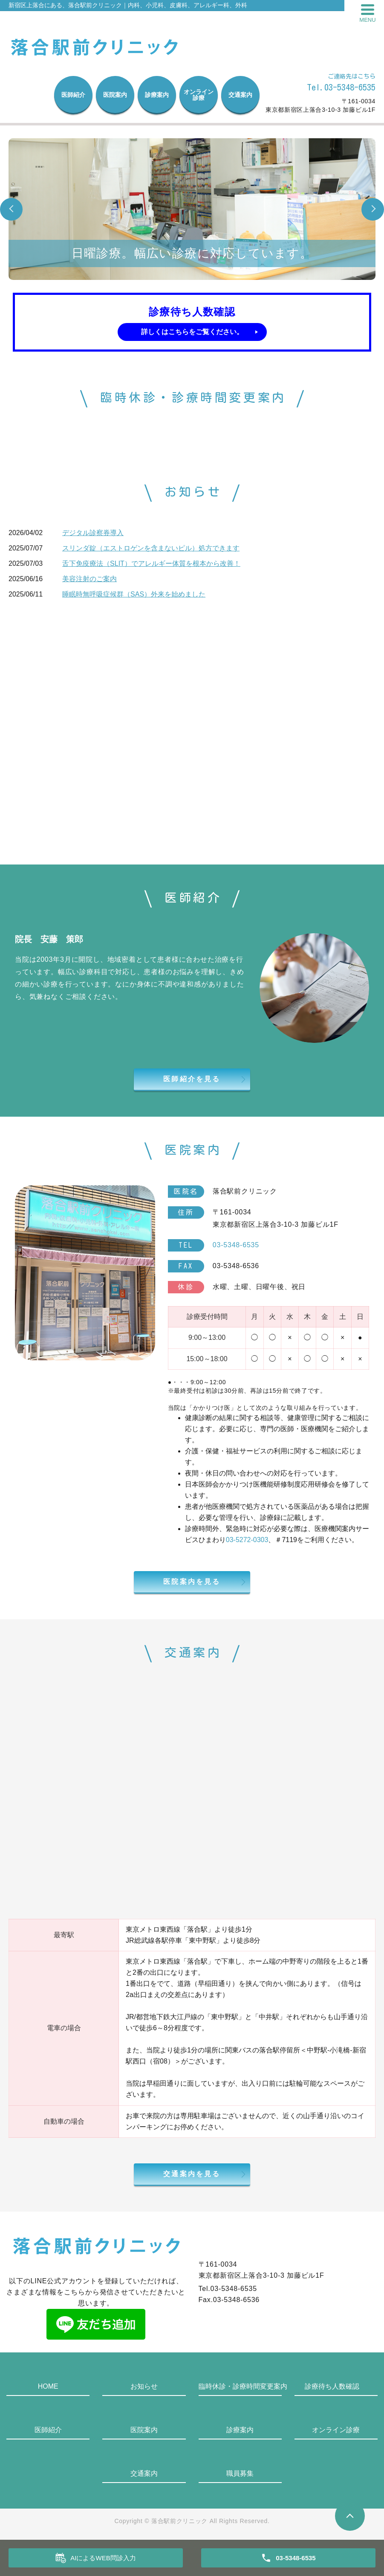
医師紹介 (73, 94)
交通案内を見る (191, 2173)
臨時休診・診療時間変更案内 (240, 2386)
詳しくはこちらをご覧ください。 (192, 331)
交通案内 (240, 94)
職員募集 (240, 2473)
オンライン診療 (199, 94)
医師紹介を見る (191, 1079)
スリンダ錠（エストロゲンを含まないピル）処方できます (151, 548)
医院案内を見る (191, 1581)
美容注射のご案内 (89, 578)
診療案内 (157, 94)
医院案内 (115, 94)
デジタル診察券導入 (93, 532)
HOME (48, 2386)
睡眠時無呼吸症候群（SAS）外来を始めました (133, 594)
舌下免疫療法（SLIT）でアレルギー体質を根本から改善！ (151, 563)
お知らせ (144, 2386)
